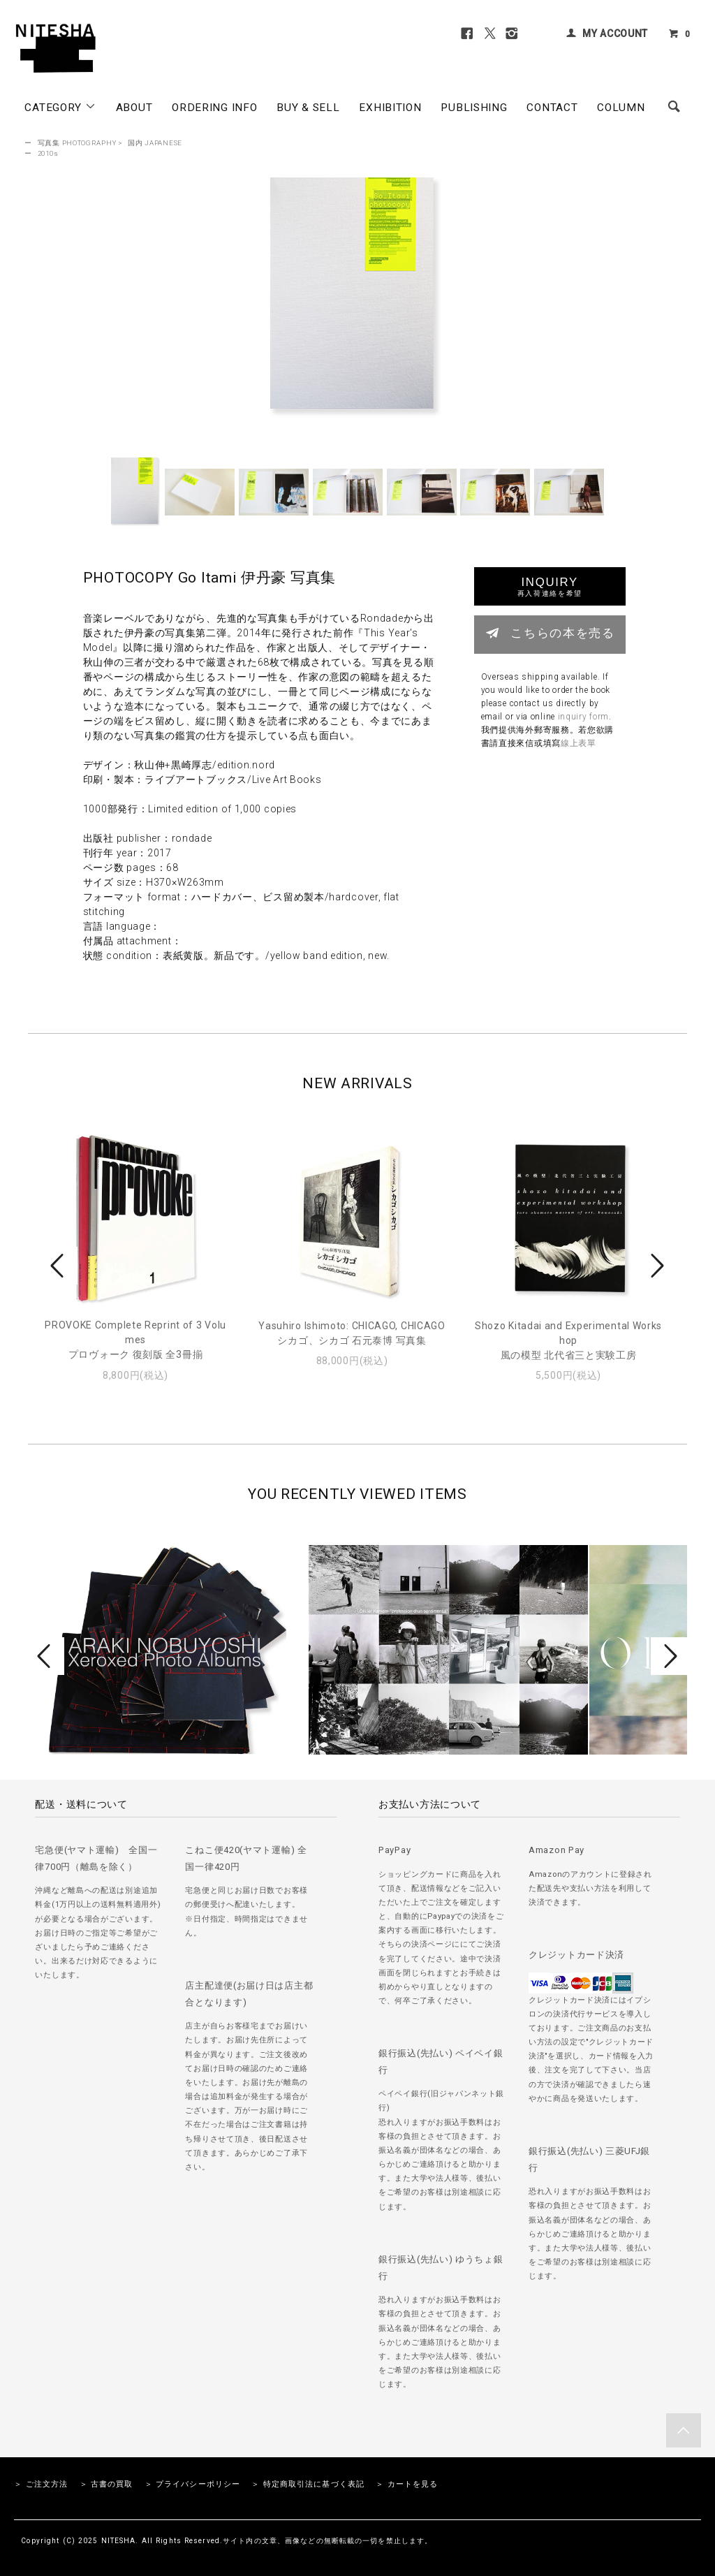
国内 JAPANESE (155, 143)
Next (655, 1266)
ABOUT (134, 107)
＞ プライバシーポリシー (192, 2484)
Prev (59, 1266)
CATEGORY (60, 107)
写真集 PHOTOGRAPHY (77, 143)
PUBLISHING (474, 107)
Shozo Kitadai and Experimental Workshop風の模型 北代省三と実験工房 (568, 1340)
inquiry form (583, 717)
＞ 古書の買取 (106, 2484)
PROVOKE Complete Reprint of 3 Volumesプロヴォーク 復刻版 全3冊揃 (135, 1339)
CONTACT (551, 107)
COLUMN (620, 107)
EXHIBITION (390, 107)
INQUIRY (549, 586)
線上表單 (578, 743)
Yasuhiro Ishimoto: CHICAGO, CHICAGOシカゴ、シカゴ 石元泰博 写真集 (351, 1333)
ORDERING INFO (214, 107)
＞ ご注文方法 (41, 2484)
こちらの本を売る (550, 632)
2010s (48, 153)
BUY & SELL (308, 107)
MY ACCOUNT (615, 33)
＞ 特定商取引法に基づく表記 (307, 2484)
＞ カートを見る (407, 2484)
